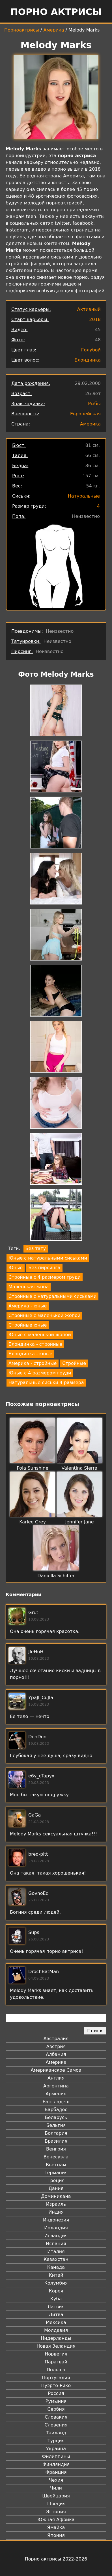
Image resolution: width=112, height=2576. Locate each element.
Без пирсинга (44, 1267)
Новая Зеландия (55, 2346)
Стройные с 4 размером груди (44, 1277)
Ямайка (56, 2527)
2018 (95, 319)
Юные (15, 1267)
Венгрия (56, 2149)
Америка (54, 30)
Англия (56, 2078)
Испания (56, 2243)
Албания (56, 2054)
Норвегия (56, 2354)
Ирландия (56, 2227)
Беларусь (56, 2117)
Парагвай (56, 2362)
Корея (56, 2291)
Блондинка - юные (30, 1353)
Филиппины (56, 2456)
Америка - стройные (32, 1363)
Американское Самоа (56, 2070)
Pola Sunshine (32, 1468)
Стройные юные (27, 1325)
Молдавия (56, 2330)
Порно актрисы (56, 11)
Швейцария (56, 2496)
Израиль (56, 2204)
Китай (56, 2275)
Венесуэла (56, 2157)
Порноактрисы (21, 30)
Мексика (56, 2322)
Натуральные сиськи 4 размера (46, 1382)
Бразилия (56, 2141)
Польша (56, 2369)
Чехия (56, 2480)
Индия (56, 2212)
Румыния (56, 2401)
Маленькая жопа (28, 1286)
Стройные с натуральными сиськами (52, 1296)
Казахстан (56, 2259)
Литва (56, 2314)
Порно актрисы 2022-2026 (56, 2559)
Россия (56, 2393)
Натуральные (84, 496)
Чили (56, 2488)
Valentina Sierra (80, 1468)
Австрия (56, 2046)
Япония (56, 2535)
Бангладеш (55, 2101)
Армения (56, 2093)
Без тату (35, 1248)
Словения (56, 2425)
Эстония (56, 2511)
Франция (55, 2472)
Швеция (55, 2503)
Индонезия (56, 2220)
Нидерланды (56, 2338)
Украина (56, 2448)
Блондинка (87, 360)
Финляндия (56, 2464)
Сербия (55, 2409)
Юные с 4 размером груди (39, 1373)
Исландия (56, 2235)
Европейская (85, 413)
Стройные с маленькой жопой (44, 1315)
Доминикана (56, 2196)
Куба (56, 2298)
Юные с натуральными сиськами (47, 1258)
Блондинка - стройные (35, 1344)
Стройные (74, 1363)
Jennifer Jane (79, 1522)
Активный (89, 309)
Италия (55, 2251)
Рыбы (94, 403)
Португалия (56, 2377)
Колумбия (56, 2283)
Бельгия (56, 2125)
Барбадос (56, 2109)
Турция (56, 2440)
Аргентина (56, 2086)
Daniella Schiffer (55, 1575)
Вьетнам (56, 2164)
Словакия (56, 2417)
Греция (56, 2180)
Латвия (56, 2306)
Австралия (56, 2038)
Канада (56, 2267)
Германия (56, 2172)
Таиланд (56, 2432)
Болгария (56, 2133)
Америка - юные (27, 1306)
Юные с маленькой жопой (39, 1334)
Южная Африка (55, 2519)
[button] (56, 711)
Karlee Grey (32, 1522)
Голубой (91, 350)
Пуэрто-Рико (56, 2385)
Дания (56, 2188)
